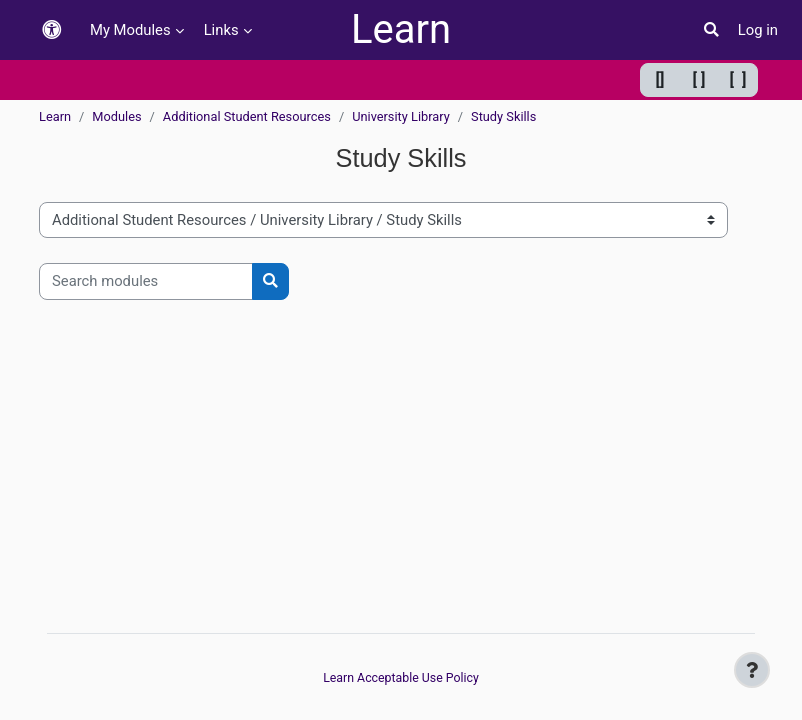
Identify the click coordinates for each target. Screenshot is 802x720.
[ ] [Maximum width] (738, 79)
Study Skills (503, 116)
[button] (52, 30)
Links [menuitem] (221, 30)
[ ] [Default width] (699, 79)
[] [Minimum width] (660, 79)
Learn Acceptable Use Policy (401, 678)
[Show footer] (752, 670)
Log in (758, 30)
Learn (401, 29)
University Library (401, 116)
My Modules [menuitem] (130, 30)
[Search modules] (146, 281)
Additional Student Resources (247, 116)
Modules (116, 116)
